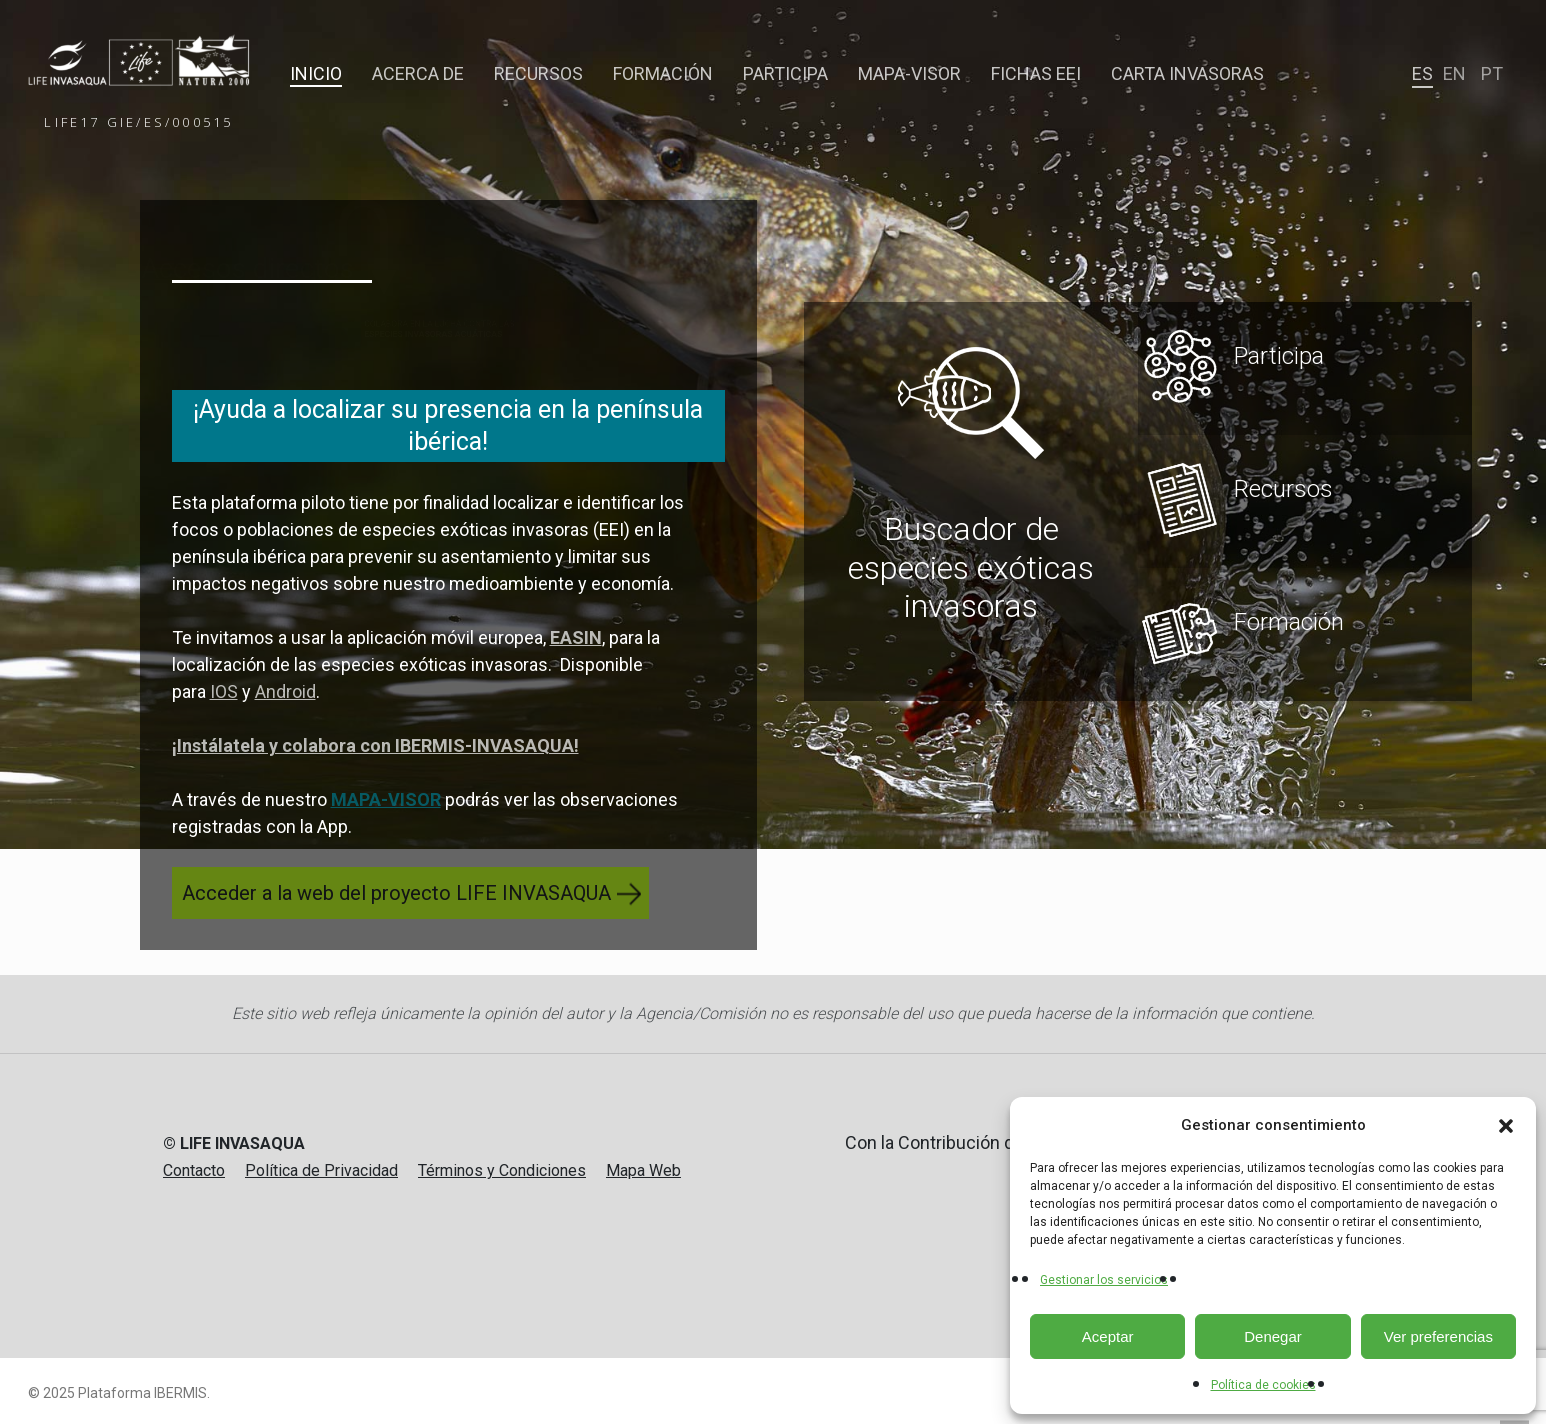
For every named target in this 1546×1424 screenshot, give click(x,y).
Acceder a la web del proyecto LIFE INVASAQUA (396, 893)
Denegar (1273, 1336)
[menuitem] (1422, 74)
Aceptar (1108, 1336)
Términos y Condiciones (502, 1170)
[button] (1506, 1126)
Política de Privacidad (321, 1170)
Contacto (194, 1170)
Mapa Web (643, 1170)
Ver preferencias (1438, 1336)
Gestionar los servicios (1104, 1280)
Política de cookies (1263, 1385)
